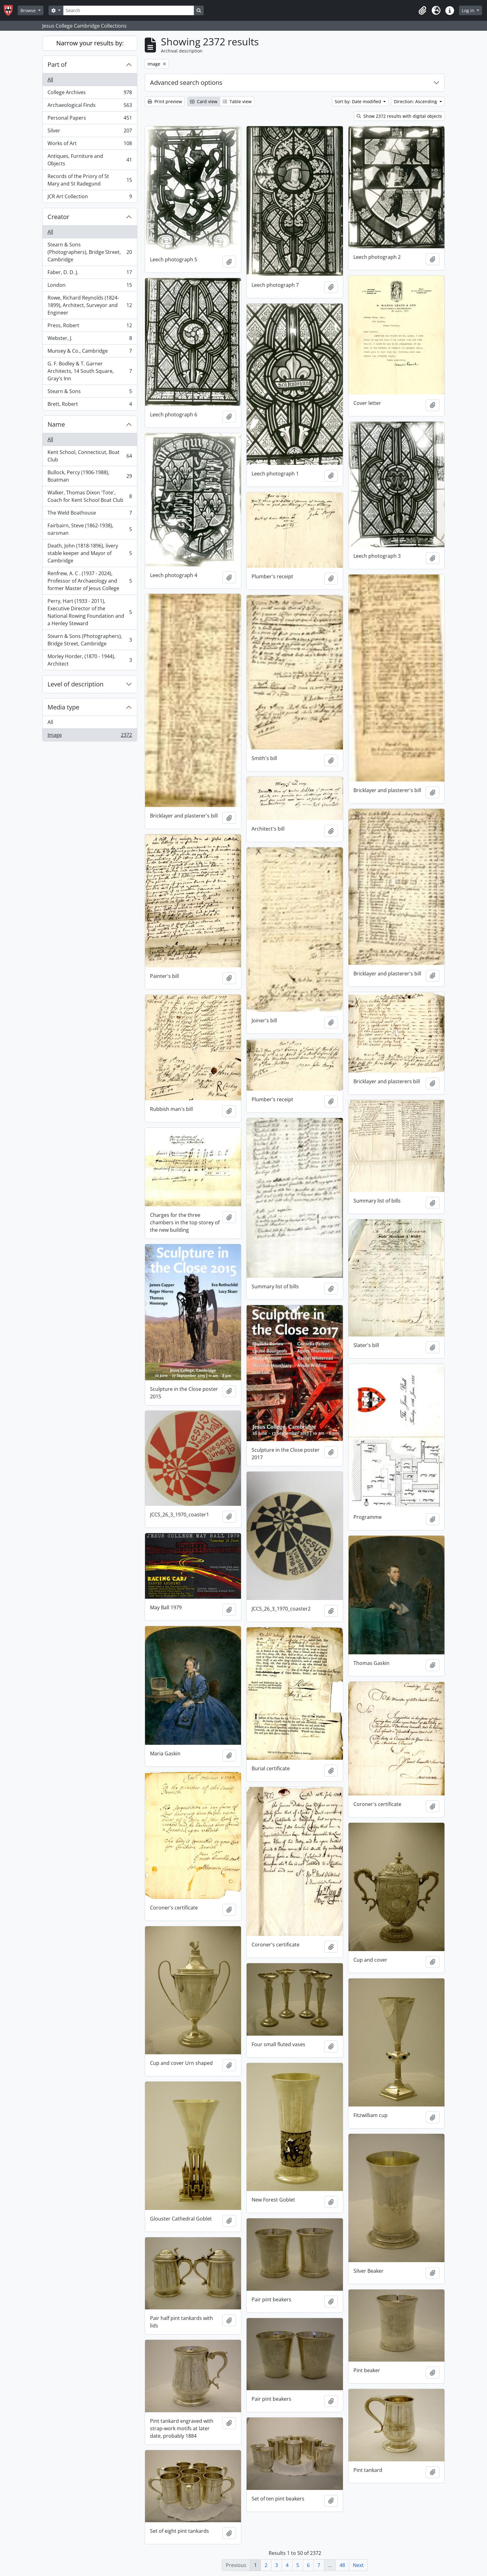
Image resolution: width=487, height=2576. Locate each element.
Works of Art (89, 145)
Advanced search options (186, 82)
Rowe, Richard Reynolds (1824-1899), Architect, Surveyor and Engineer (89, 305)
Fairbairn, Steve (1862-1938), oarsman (89, 529)
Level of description (75, 684)
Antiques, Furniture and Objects (89, 160)
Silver (89, 132)
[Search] (128, 10)
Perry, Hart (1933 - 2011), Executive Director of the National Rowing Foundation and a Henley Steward (89, 612)
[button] (422, 10)
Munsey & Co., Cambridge (89, 352)
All (50, 79)
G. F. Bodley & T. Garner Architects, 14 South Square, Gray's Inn (89, 371)
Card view (203, 101)
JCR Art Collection (89, 198)
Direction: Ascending (416, 101)
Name (56, 424)
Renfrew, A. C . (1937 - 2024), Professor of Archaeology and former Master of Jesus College (89, 581)
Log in (469, 10)
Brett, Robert (89, 405)
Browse (28, 10)
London (89, 286)
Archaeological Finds (89, 106)
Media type (63, 707)
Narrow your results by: (90, 43)
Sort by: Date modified (358, 101)
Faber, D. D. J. (89, 273)
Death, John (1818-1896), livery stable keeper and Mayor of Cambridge (89, 553)
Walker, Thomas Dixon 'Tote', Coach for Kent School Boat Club (89, 496)
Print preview (165, 101)
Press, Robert (89, 327)
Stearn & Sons (89, 392)
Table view (237, 101)
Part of (57, 64)
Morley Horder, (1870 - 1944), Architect (89, 660)
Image (89, 736)
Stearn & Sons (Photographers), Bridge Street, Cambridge (89, 252)
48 (342, 2565)
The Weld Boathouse (89, 514)
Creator (58, 217)
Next (358, 2565)
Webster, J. (89, 339)
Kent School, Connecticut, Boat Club (89, 456)
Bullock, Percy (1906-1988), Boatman (89, 476)
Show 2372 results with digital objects (399, 116)
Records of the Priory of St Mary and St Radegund (89, 180)
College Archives (89, 94)
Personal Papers (89, 119)
